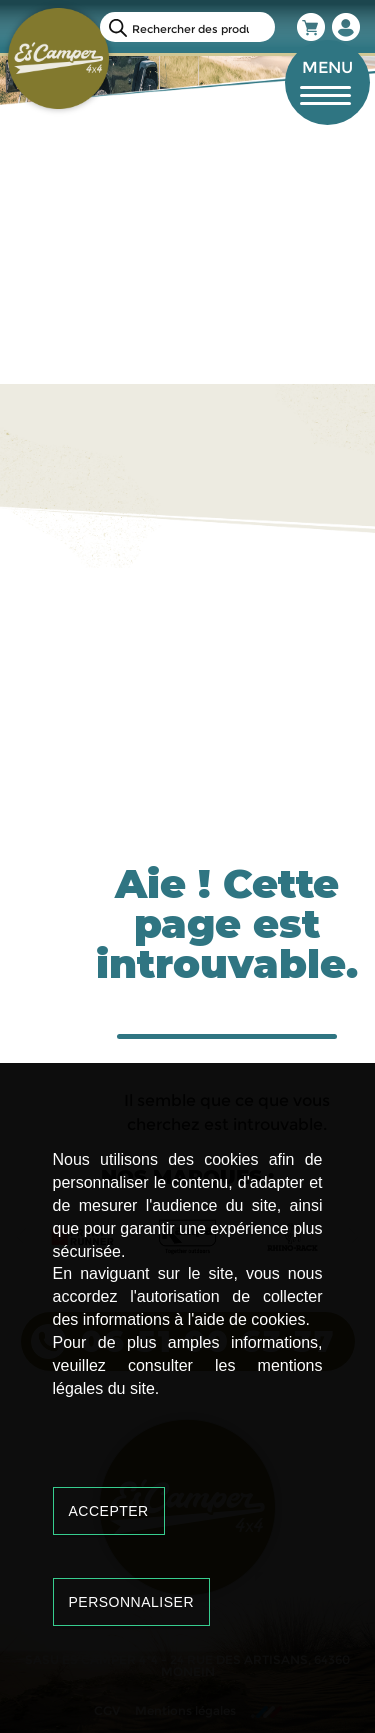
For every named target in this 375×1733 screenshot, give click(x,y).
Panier (312, 27)
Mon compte (347, 27)
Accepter (109, 1511)
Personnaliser (132, 1602)
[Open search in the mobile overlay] (187, 27)
